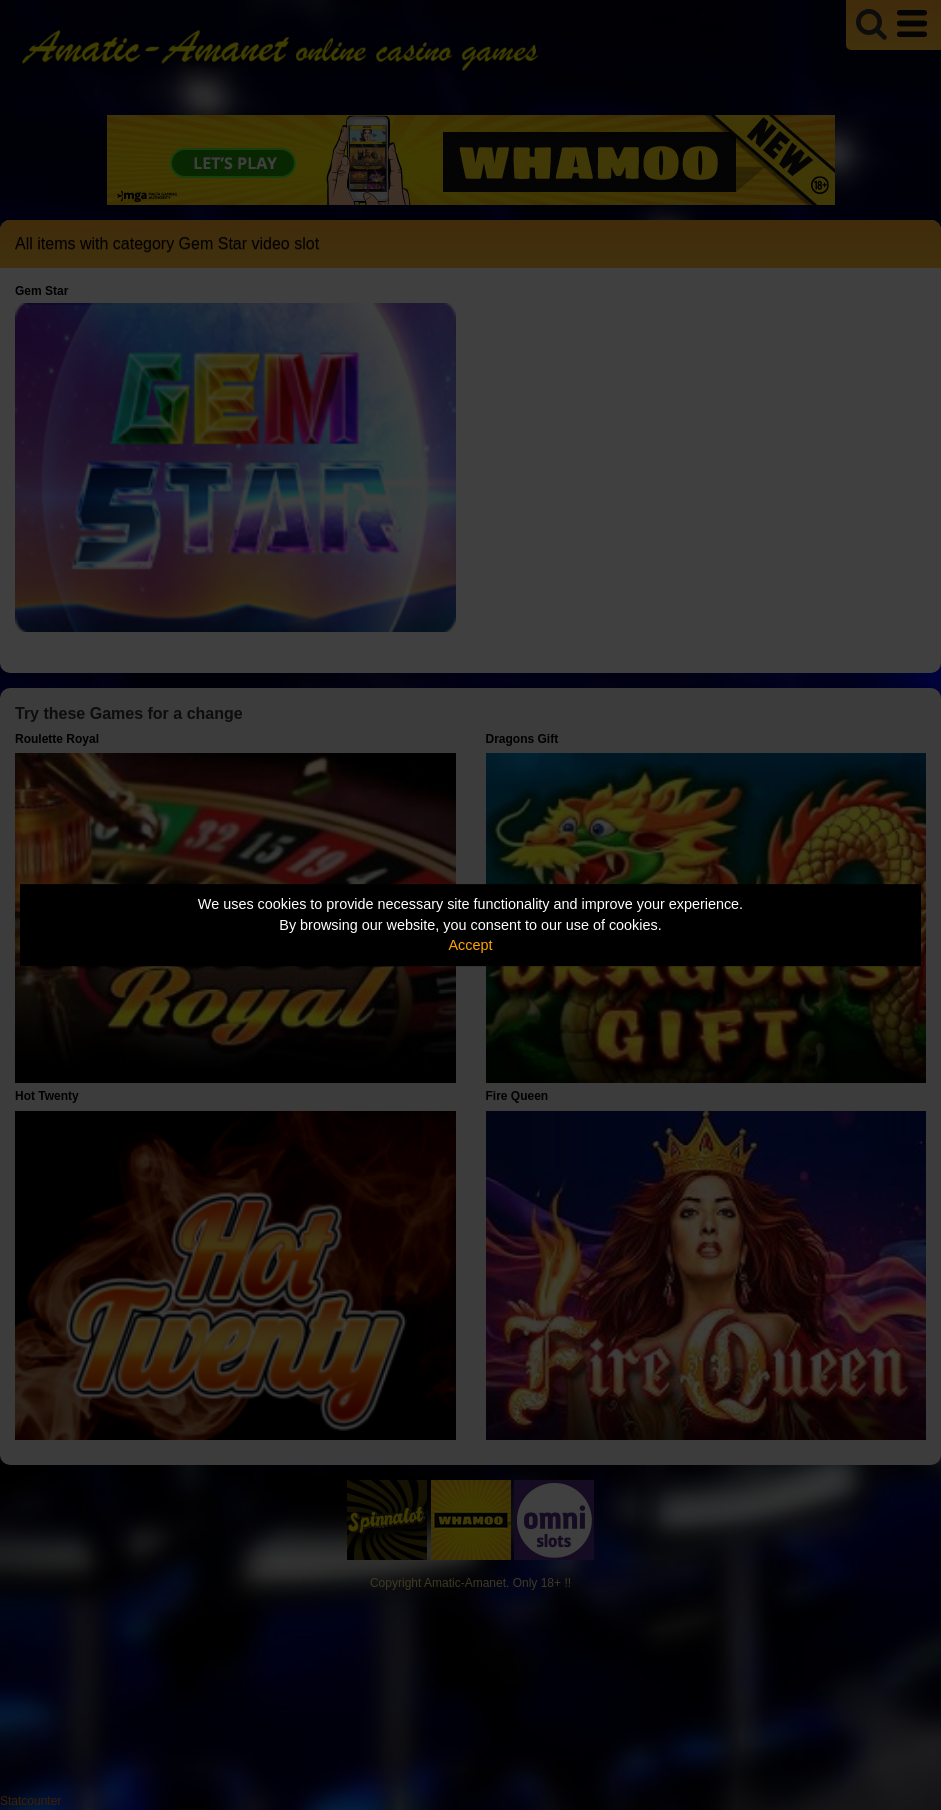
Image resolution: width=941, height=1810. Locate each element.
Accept (471, 945)
